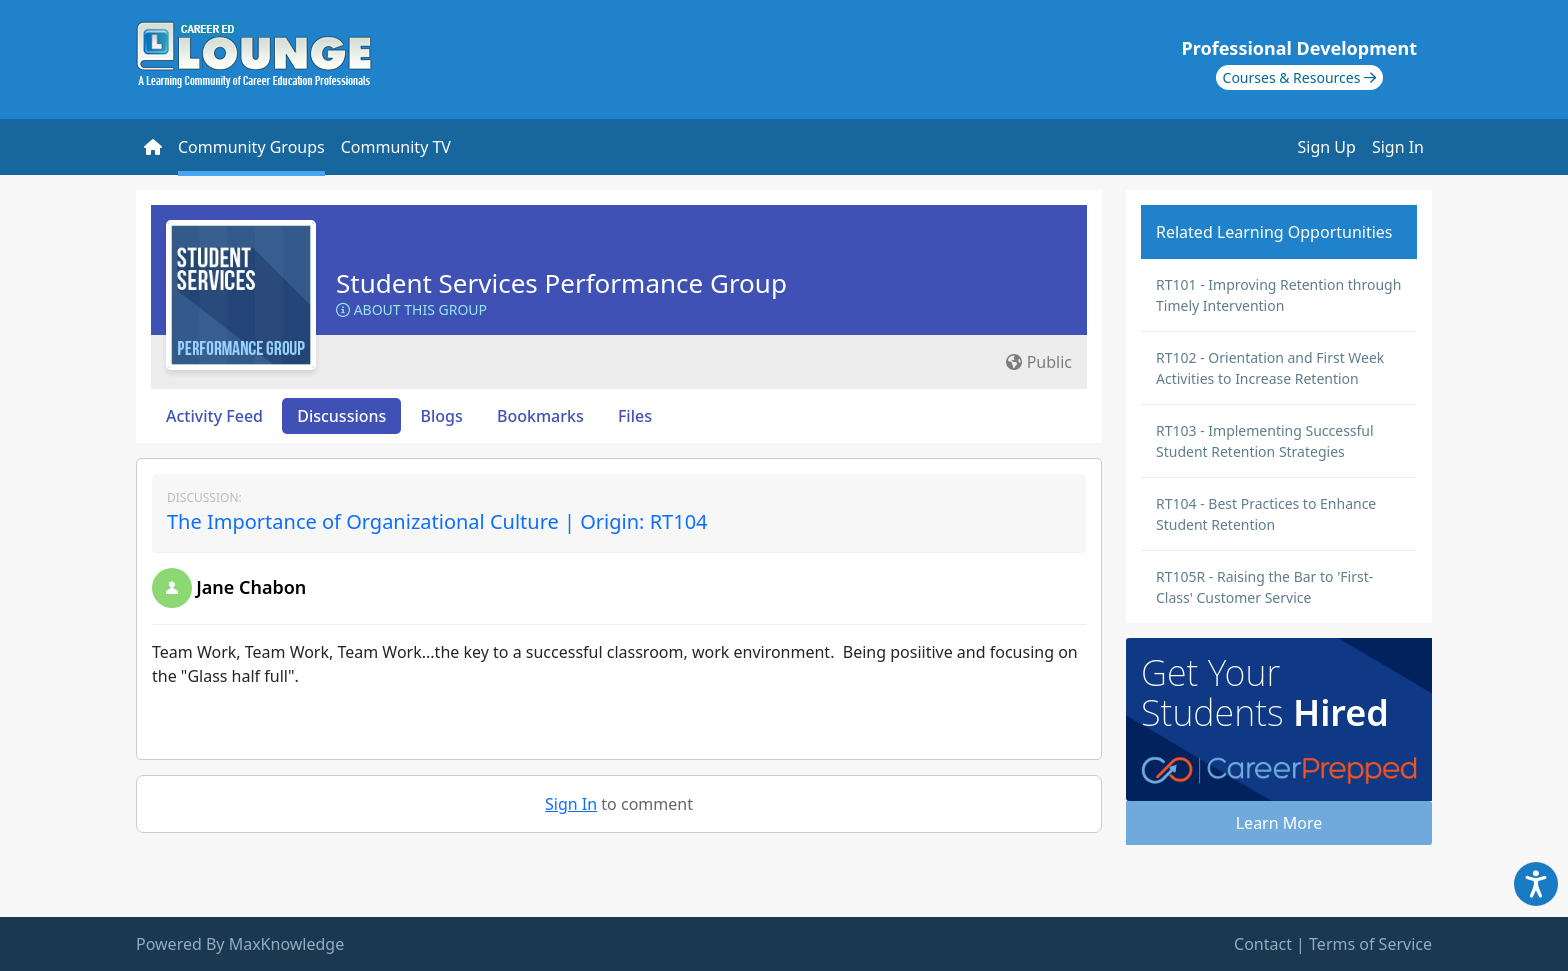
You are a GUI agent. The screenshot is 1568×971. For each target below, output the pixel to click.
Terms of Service (1370, 944)
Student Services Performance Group (561, 283)
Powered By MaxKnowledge (240, 944)
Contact (1263, 944)
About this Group (411, 309)
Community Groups (251, 147)
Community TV (396, 147)
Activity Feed (214, 416)
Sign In (1398, 147)
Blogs (442, 416)
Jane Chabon (251, 587)
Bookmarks (540, 416)
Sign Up (1327, 147)
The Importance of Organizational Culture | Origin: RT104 (437, 521)
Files (635, 416)
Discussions (341, 416)
